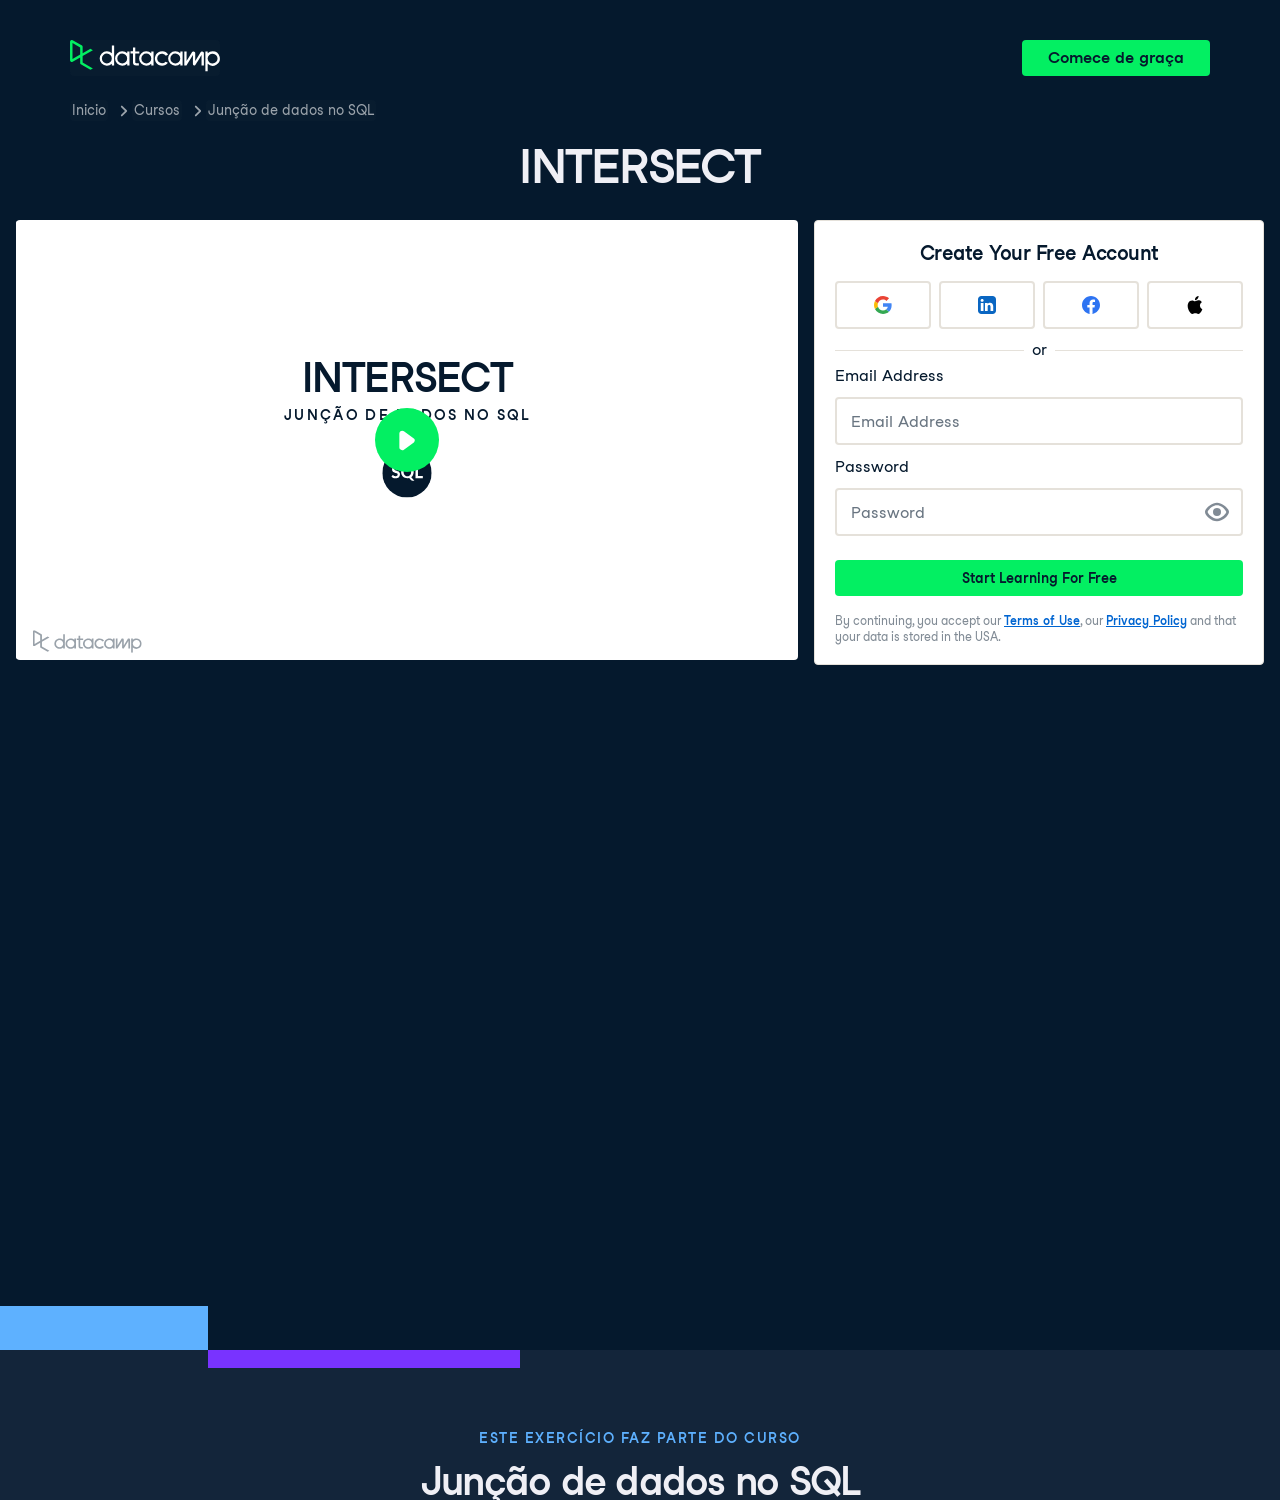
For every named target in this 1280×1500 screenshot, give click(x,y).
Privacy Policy (1146, 620)
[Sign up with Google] (883, 305)
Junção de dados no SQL (291, 110)
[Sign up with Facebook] (1091, 305)
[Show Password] (1217, 512)
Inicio (89, 110)
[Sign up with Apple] (1195, 305)
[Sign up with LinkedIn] (987, 305)
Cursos (157, 110)
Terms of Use (1042, 620)
